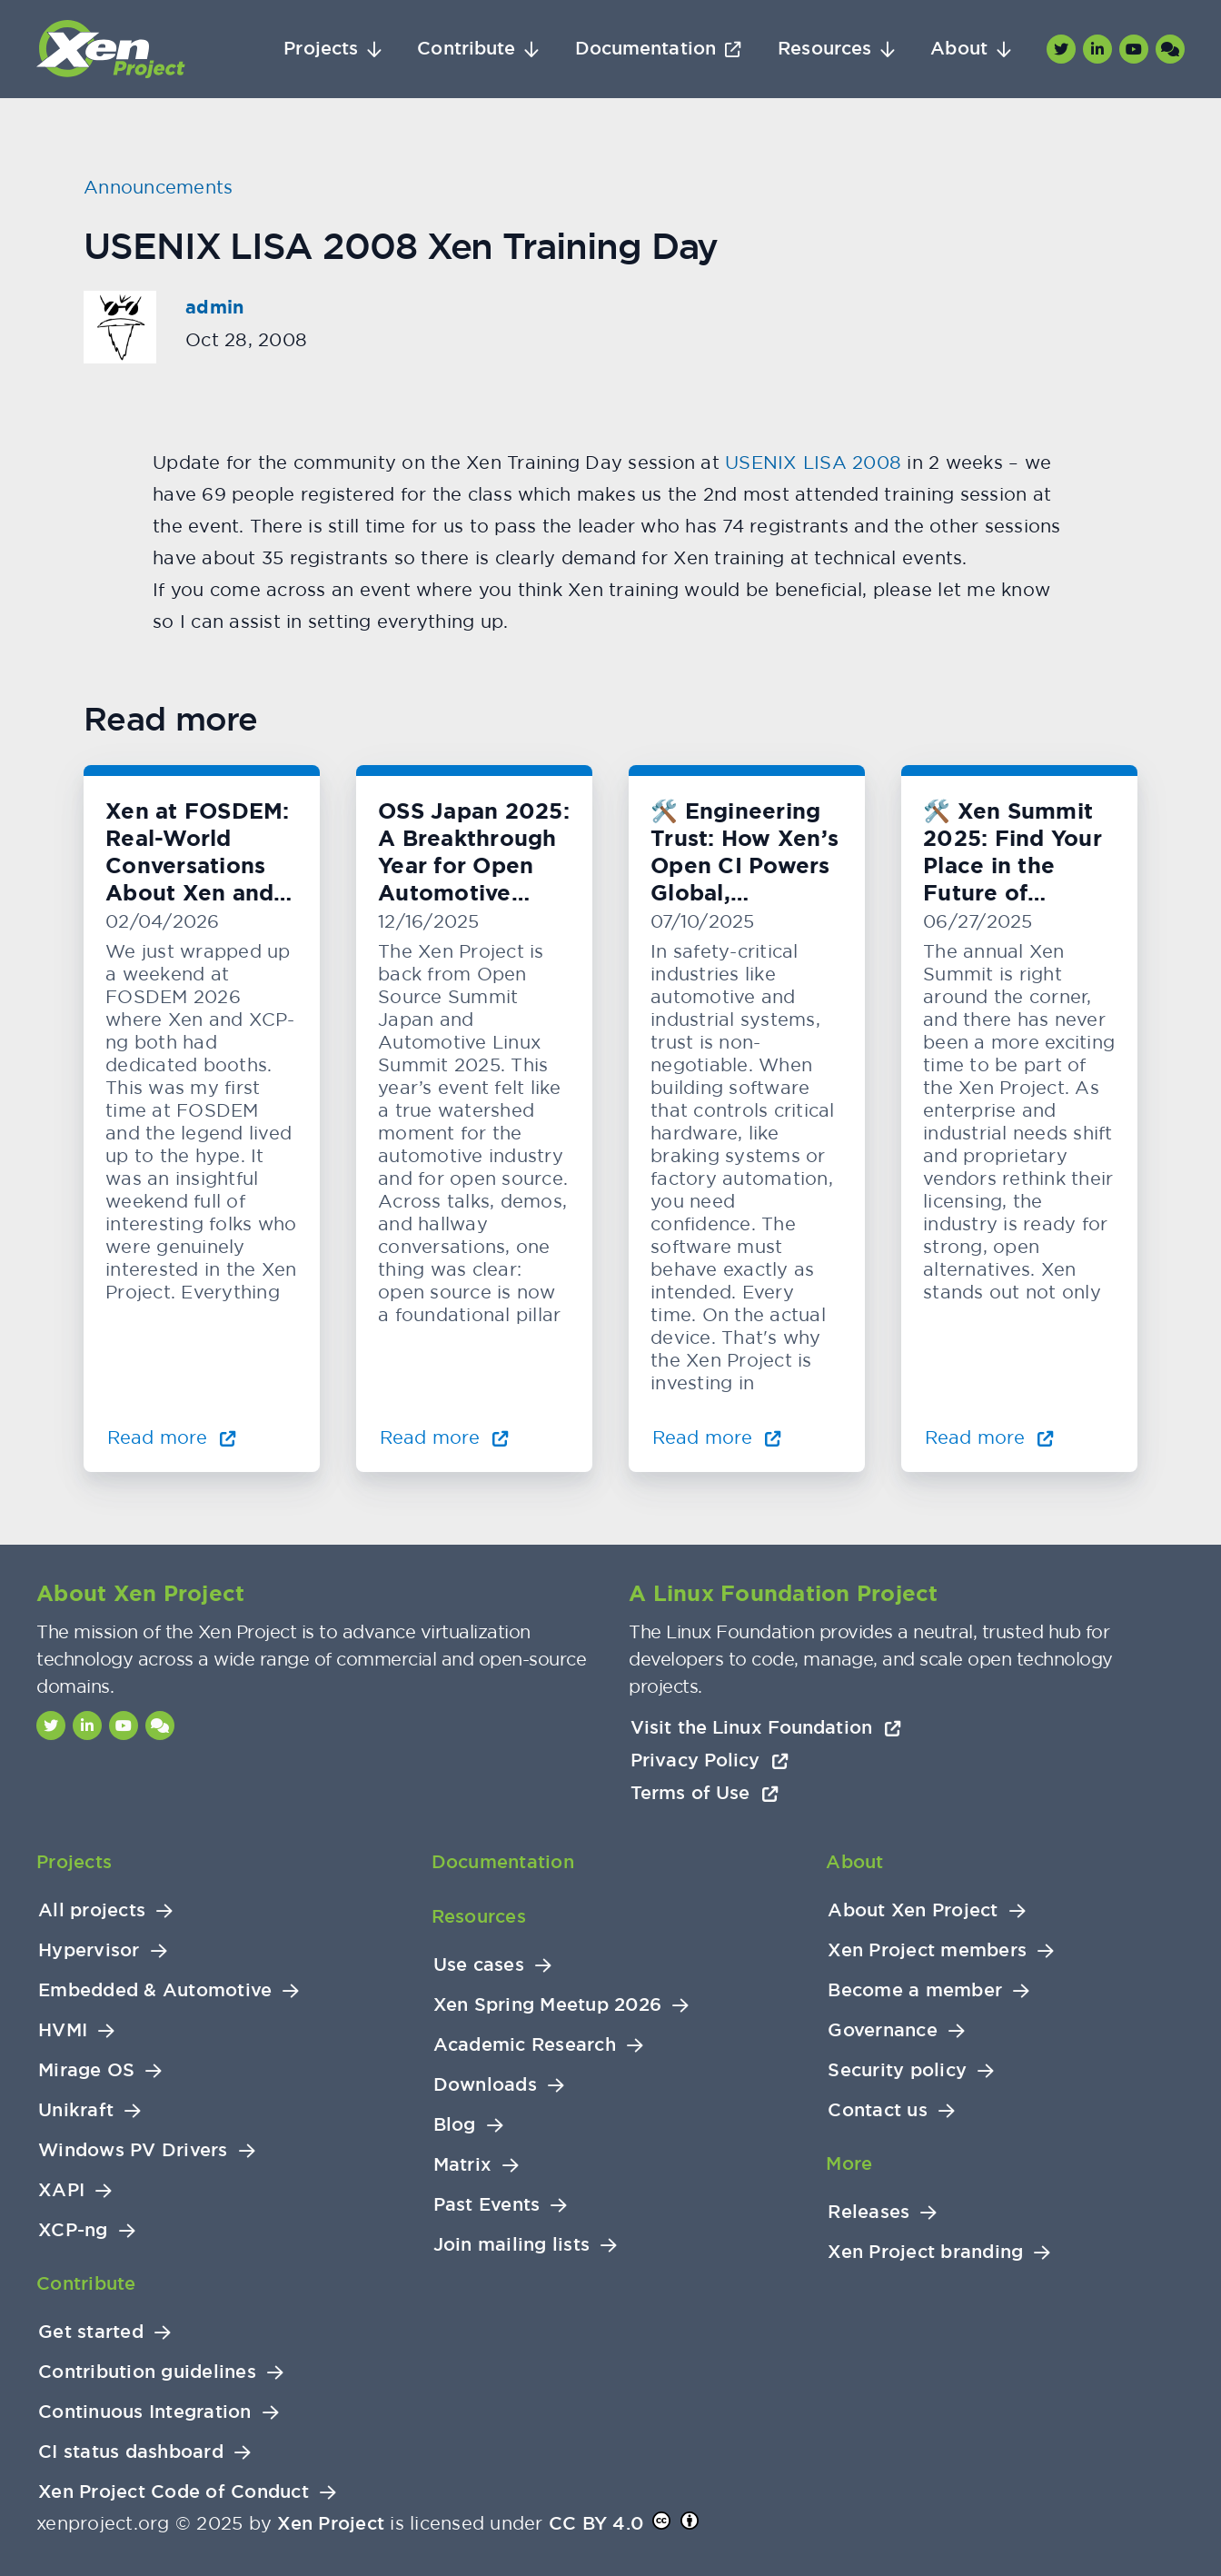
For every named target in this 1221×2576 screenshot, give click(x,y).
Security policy (897, 2070)
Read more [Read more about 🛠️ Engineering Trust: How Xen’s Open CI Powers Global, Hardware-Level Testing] (716, 1437)
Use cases (478, 1965)
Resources (824, 48)
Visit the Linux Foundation (765, 1727)
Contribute (466, 48)
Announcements (158, 186)
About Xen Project (913, 1910)
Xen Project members (927, 1950)
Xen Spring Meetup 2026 (547, 2005)
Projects (320, 48)
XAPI (61, 2190)
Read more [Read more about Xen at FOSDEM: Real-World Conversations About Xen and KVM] (171, 1437)
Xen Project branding (925, 2252)
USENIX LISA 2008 (813, 462)
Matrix (462, 2164)
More (849, 2163)
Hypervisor (89, 1950)
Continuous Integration (145, 2412)
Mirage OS (86, 2070)
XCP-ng (73, 2230)
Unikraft (76, 2110)
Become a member (915, 1990)
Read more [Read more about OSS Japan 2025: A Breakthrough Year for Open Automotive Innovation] (444, 1437)
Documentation (645, 48)
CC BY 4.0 (596, 2523)
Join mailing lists (512, 2244)
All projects (91, 1910)
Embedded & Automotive (155, 1990)
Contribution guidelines (147, 2372)
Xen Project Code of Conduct (173, 2492)
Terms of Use (704, 1793)
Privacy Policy (709, 1760)
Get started (91, 2332)
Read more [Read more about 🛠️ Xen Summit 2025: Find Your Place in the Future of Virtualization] (989, 1437)
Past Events (487, 2204)
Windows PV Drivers (133, 2150)
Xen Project (330, 2523)
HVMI (62, 2030)
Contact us (878, 2110)
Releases (868, 2212)
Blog (454, 2125)
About (959, 48)
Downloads (485, 2085)
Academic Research (524, 2045)
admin (214, 307)
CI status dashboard (130, 2452)
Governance (883, 2030)
